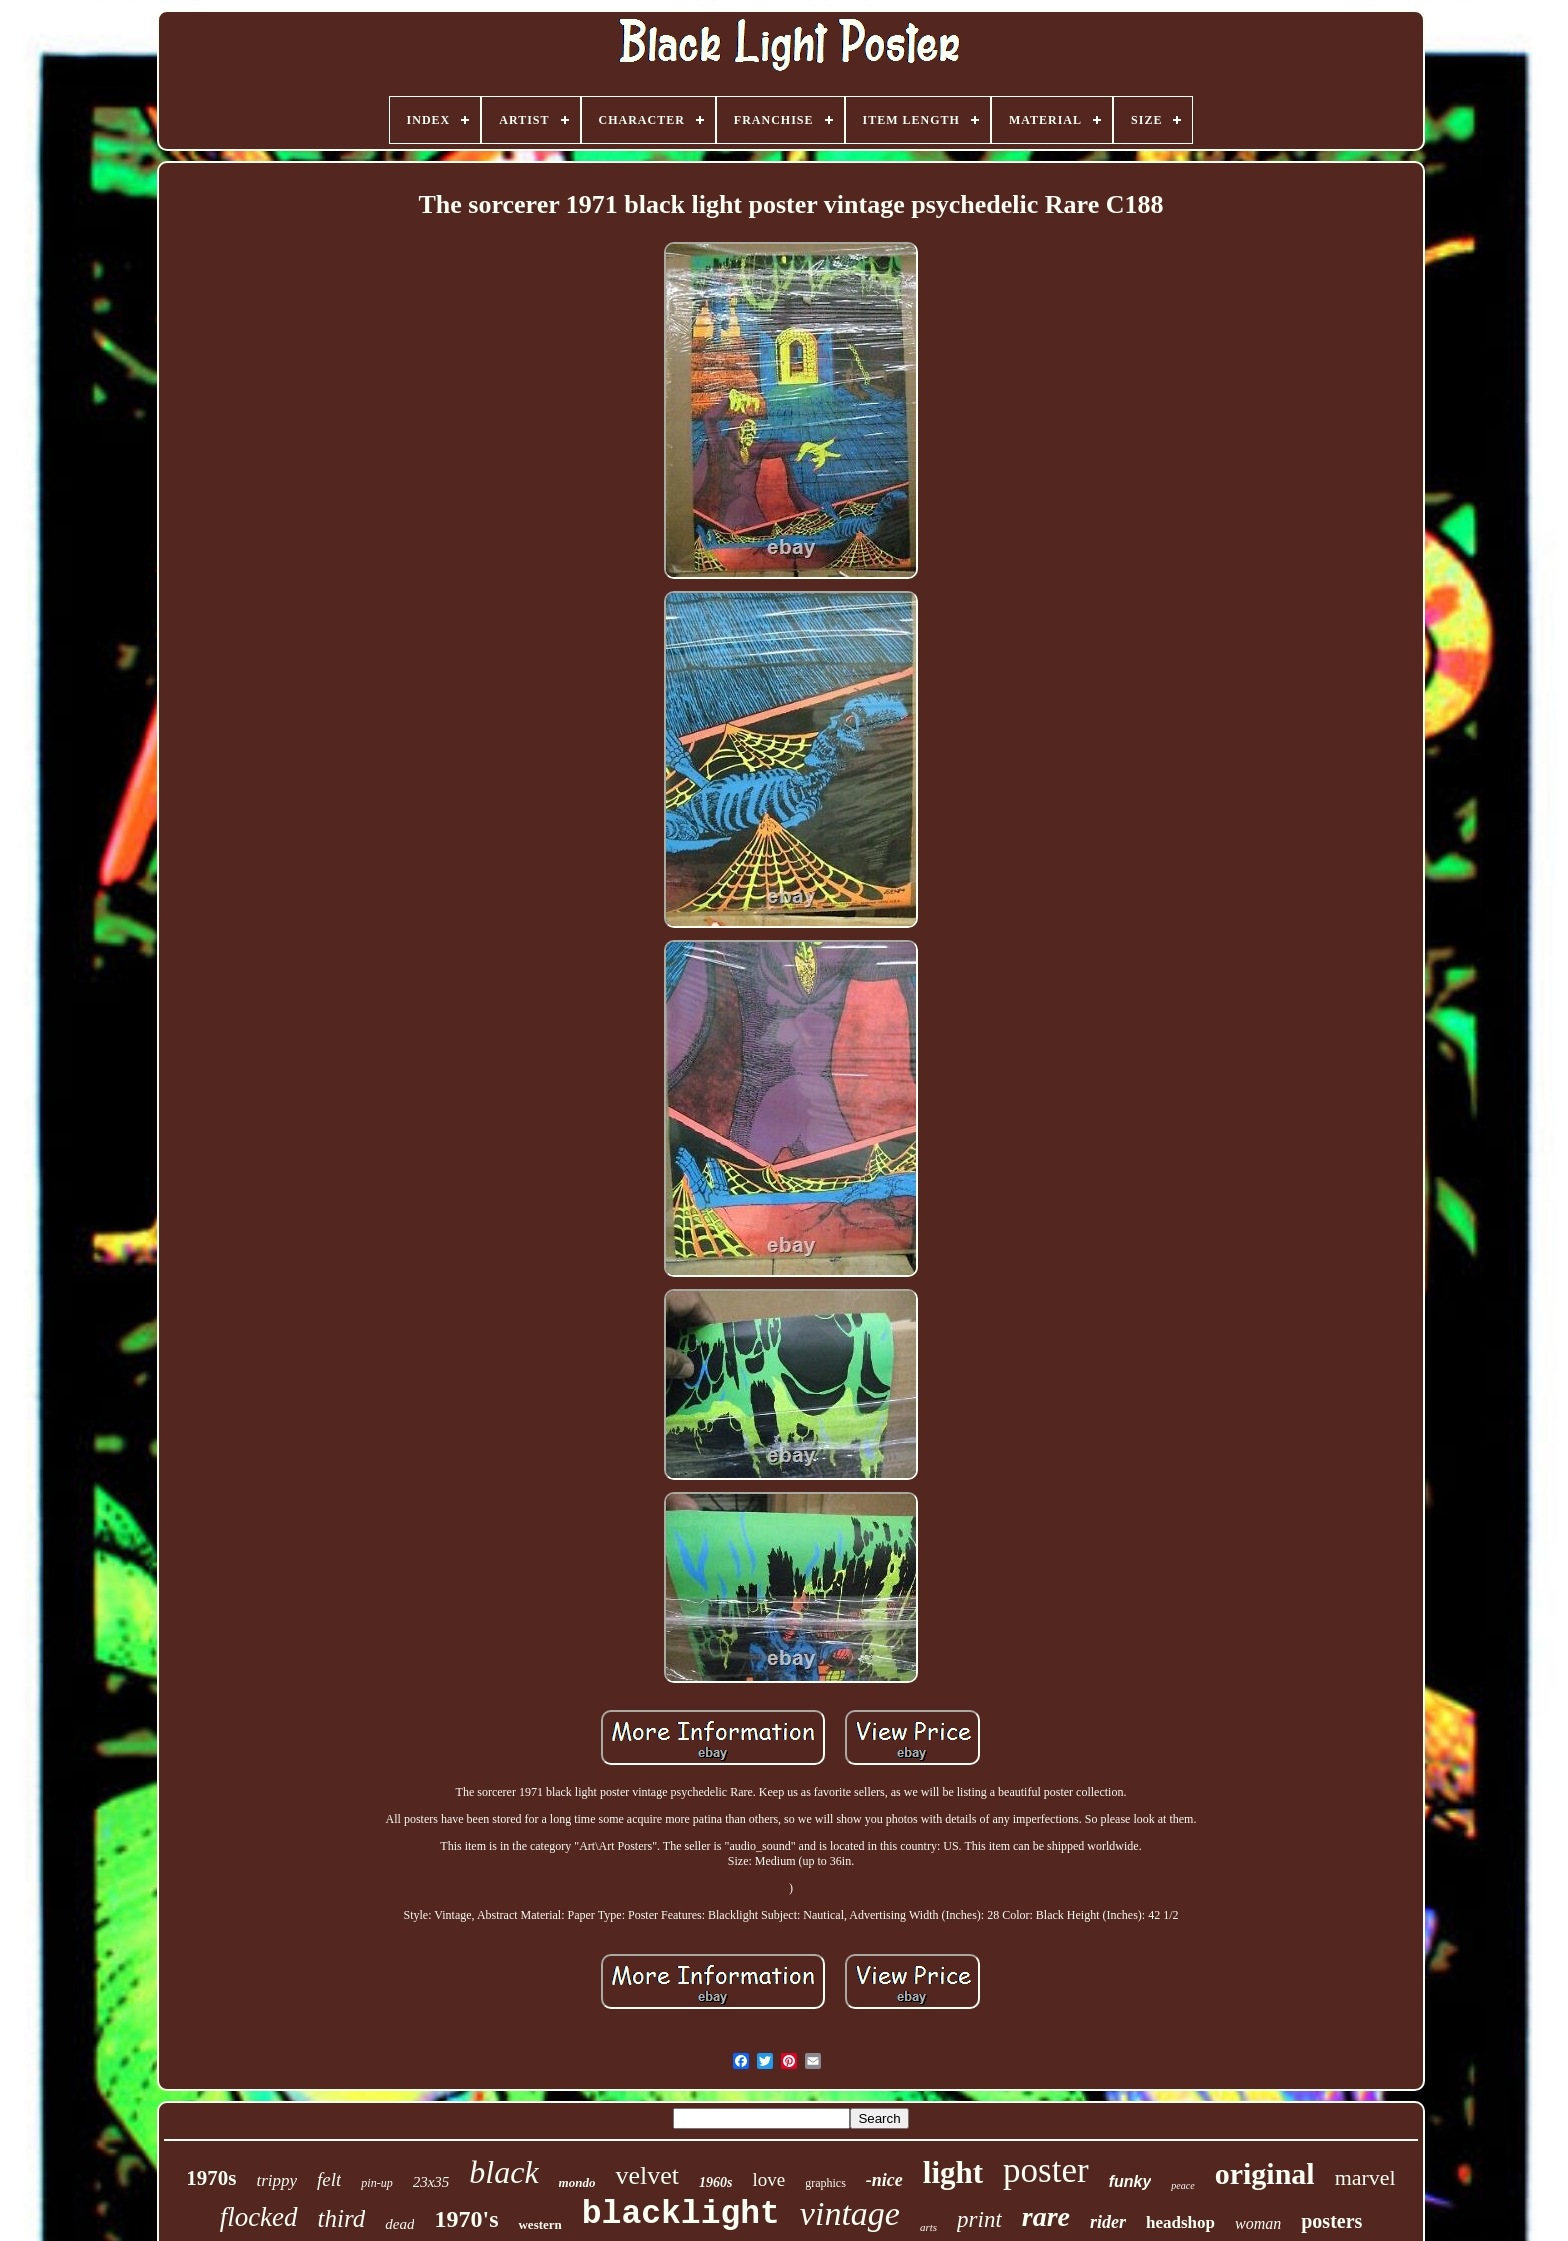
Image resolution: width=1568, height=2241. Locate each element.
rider (1108, 2222)
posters (1331, 2221)
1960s (715, 2182)
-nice (884, 2180)
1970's (466, 2219)
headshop (1180, 2222)
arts (928, 2227)
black (503, 2172)
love (768, 2179)
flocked (259, 2217)
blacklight (681, 2214)
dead (399, 2224)
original (1265, 2173)
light (953, 2172)
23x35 (431, 2182)
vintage (850, 2213)
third (342, 2218)
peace (1182, 2185)
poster (1046, 2170)
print (979, 2219)
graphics (825, 2183)
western (539, 2224)
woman (1258, 2223)
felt (329, 2179)
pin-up (376, 2183)
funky (1130, 2181)
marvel (1365, 2177)
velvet (647, 2175)
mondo (577, 2182)
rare (1046, 2216)
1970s (211, 2178)
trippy (276, 2180)
